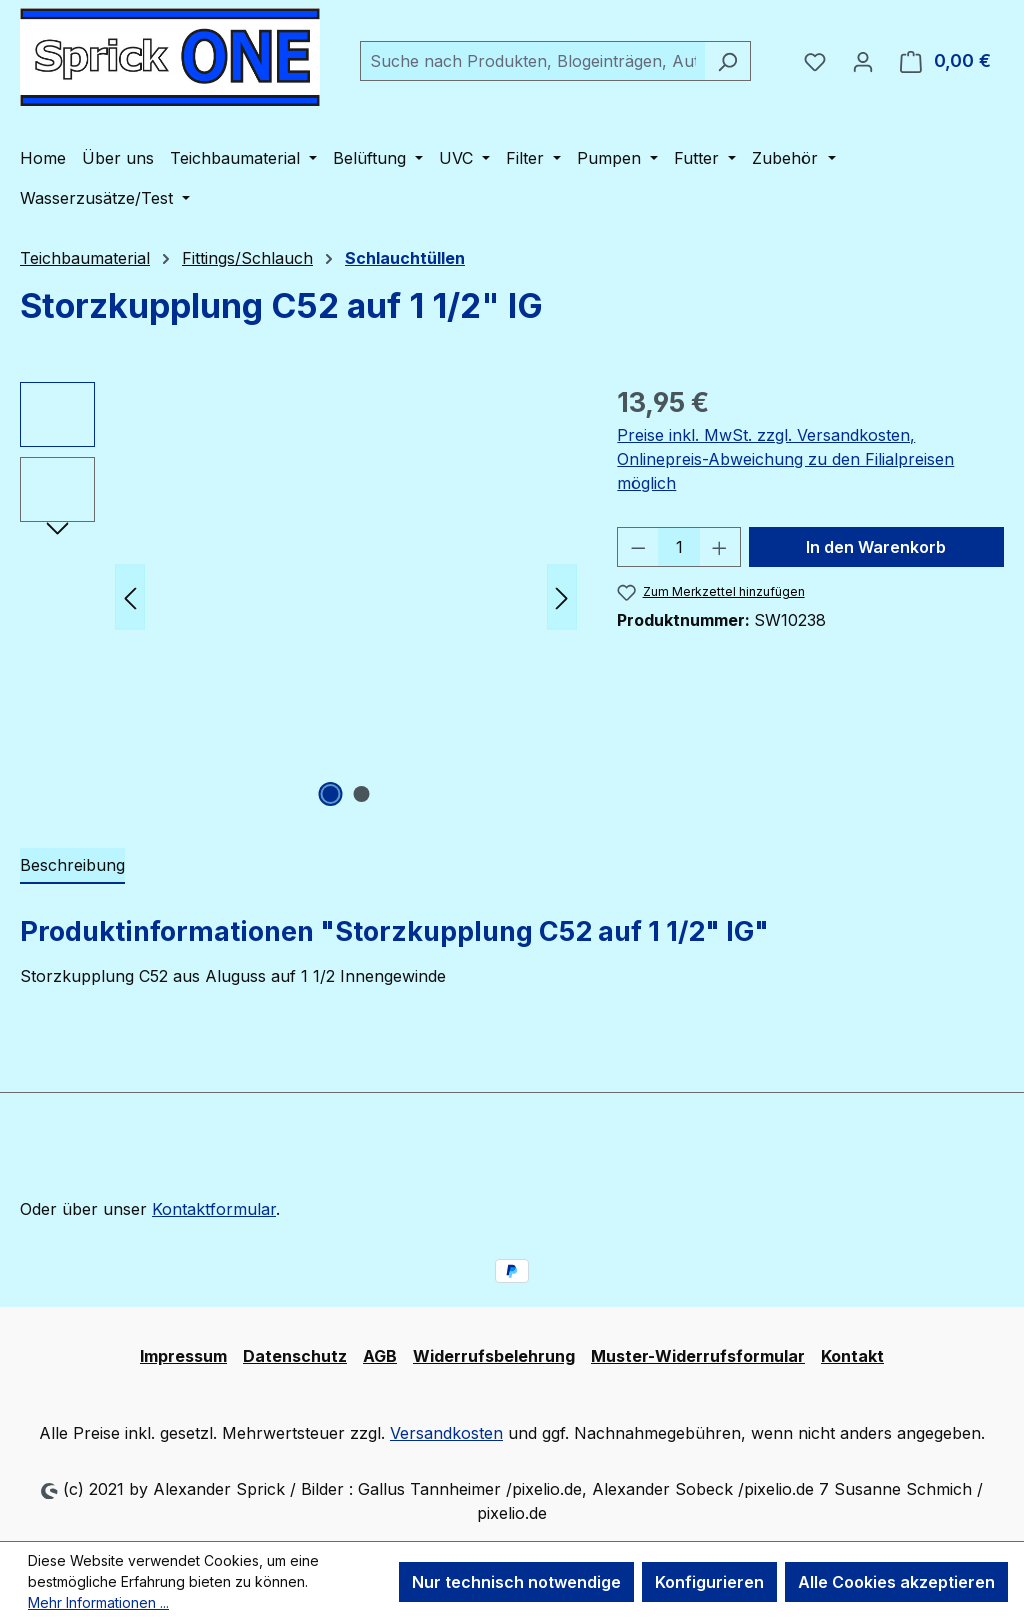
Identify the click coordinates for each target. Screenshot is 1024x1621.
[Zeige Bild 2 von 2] (361, 794)
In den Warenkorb (876, 547)
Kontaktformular (214, 1209)
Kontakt (852, 1356)
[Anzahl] (679, 547)
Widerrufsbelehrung (494, 1356)
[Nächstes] (562, 597)
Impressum (183, 1356)
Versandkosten (446, 1433)
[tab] (72, 866)
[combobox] (532, 61)
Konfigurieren (709, 1582)
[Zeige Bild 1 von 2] (330, 794)
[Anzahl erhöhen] (720, 547)
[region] (298, 597)
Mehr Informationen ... (98, 1602)
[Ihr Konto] (863, 61)
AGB (380, 1356)
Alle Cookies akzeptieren (896, 1582)
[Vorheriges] (130, 597)
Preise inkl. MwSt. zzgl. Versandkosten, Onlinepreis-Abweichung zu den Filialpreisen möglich (785, 459)
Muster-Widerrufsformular (698, 1356)
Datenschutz (295, 1356)
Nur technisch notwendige (516, 1582)
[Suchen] (727, 61)
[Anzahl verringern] (638, 547)
